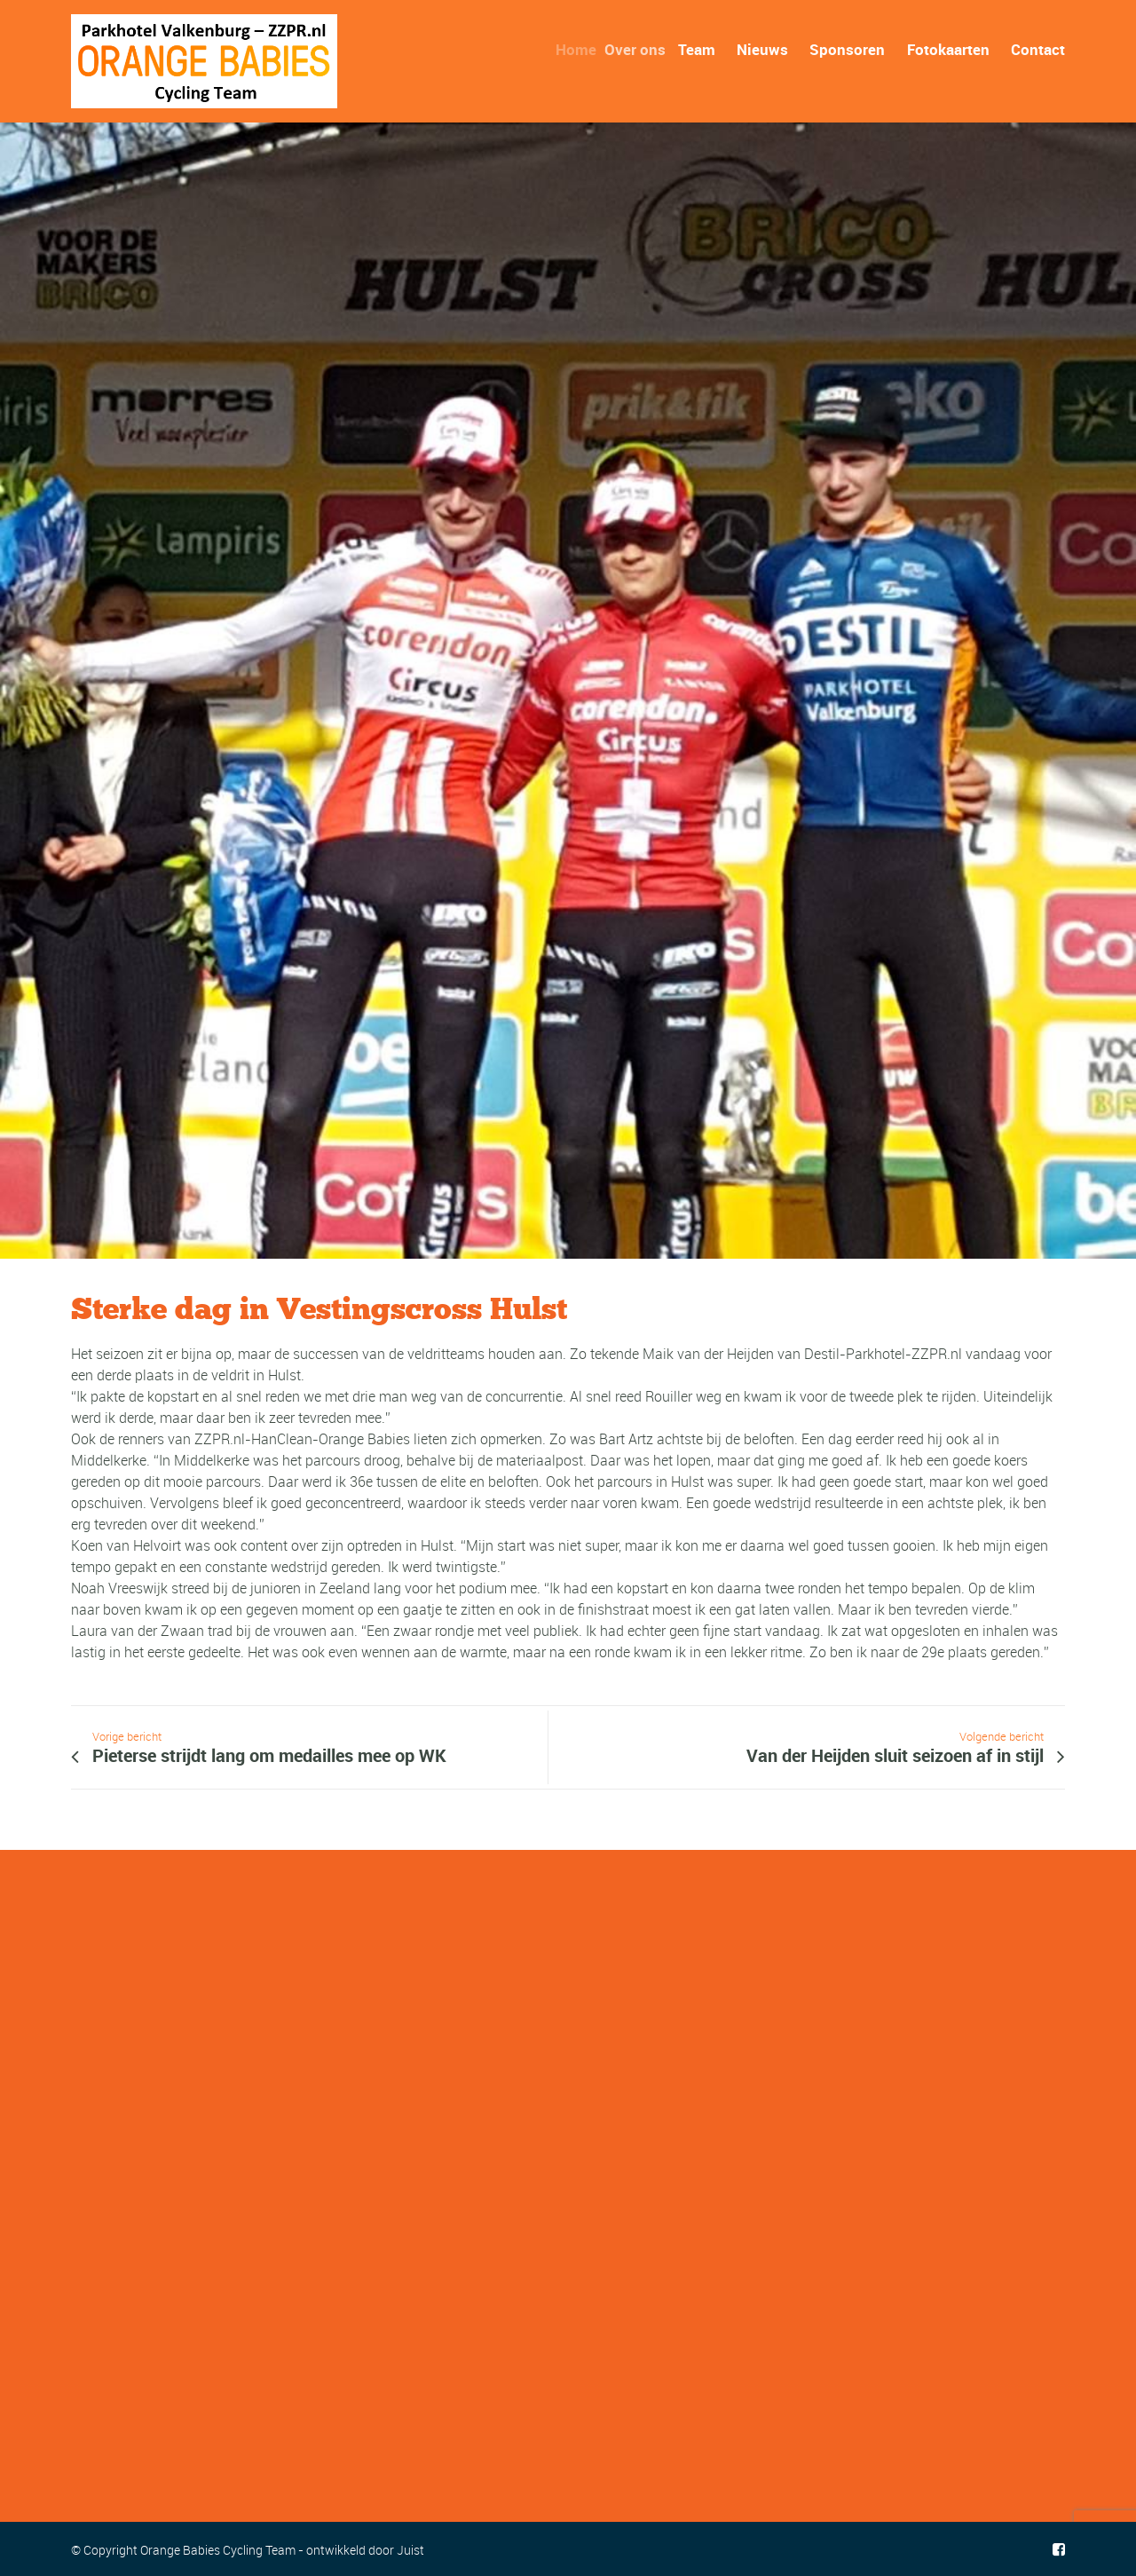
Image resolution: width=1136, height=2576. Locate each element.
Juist (410, 2549)
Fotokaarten (948, 49)
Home (584, 49)
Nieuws (762, 49)
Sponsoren (847, 49)
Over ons (644, 49)
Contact (1038, 49)
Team (703, 49)
